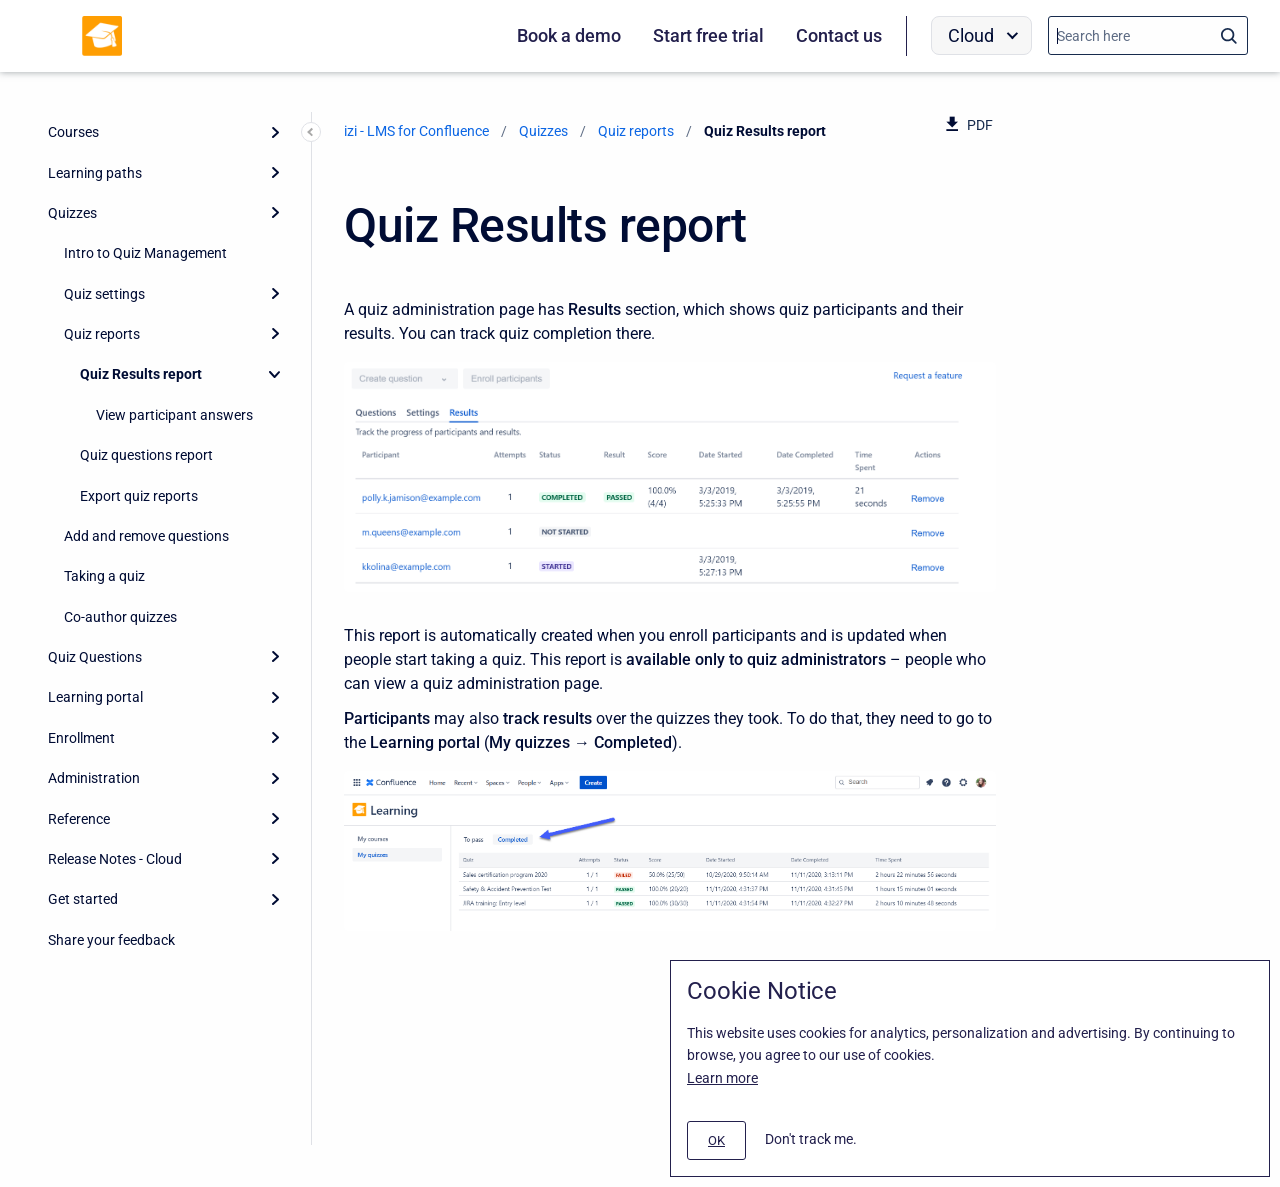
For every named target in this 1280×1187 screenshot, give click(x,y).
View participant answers (174, 415)
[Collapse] (275, 374)
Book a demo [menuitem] (569, 35)
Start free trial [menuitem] (708, 35)
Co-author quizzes (120, 617)
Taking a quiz (104, 576)
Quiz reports (102, 334)
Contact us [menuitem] (839, 35)
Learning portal (95, 697)
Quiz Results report (141, 374)
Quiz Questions (95, 657)
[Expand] (275, 132)
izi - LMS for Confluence (416, 131)
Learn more (722, 1078)
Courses (73, 132)
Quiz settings (104, 294)
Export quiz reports (139, 496)
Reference (79, 819)
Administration (94, 778)
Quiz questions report (148, 455)
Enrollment (81, 738)
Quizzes (72, 213)
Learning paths (95, 173)
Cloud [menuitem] (971, 35)
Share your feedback (111, 940)
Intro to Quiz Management (145, 253)
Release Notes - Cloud (115, 859)
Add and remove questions (146, 536)
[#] (716, 1140)
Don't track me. (811, 1139)
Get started (83, 899)
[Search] (1148, 35)
